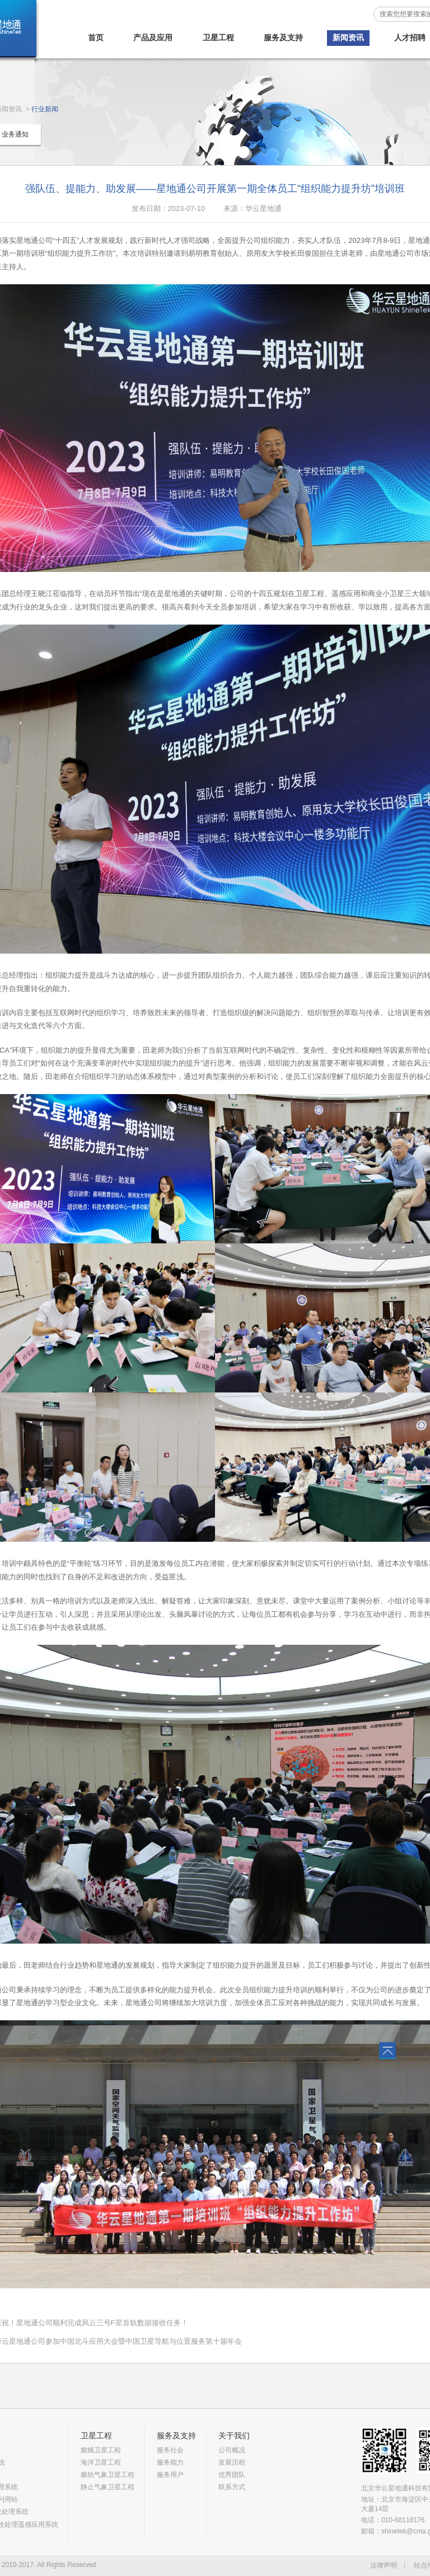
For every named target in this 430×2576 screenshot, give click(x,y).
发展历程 (231, 2462)
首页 (96, 37)
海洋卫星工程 (101, 2462)
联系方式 (231, 2487)
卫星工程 (218, 37)
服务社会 (170, 2450)
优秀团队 (231, 2475)
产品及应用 (152, 37)
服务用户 (170, 2475)
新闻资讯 (348, 37)
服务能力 (170, 2462)
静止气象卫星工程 (107, 2487)
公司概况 (231, 2450)
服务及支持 (283, 37)
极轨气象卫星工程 (107, 2475)
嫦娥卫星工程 (101, 2450)
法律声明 (383, 2565)
